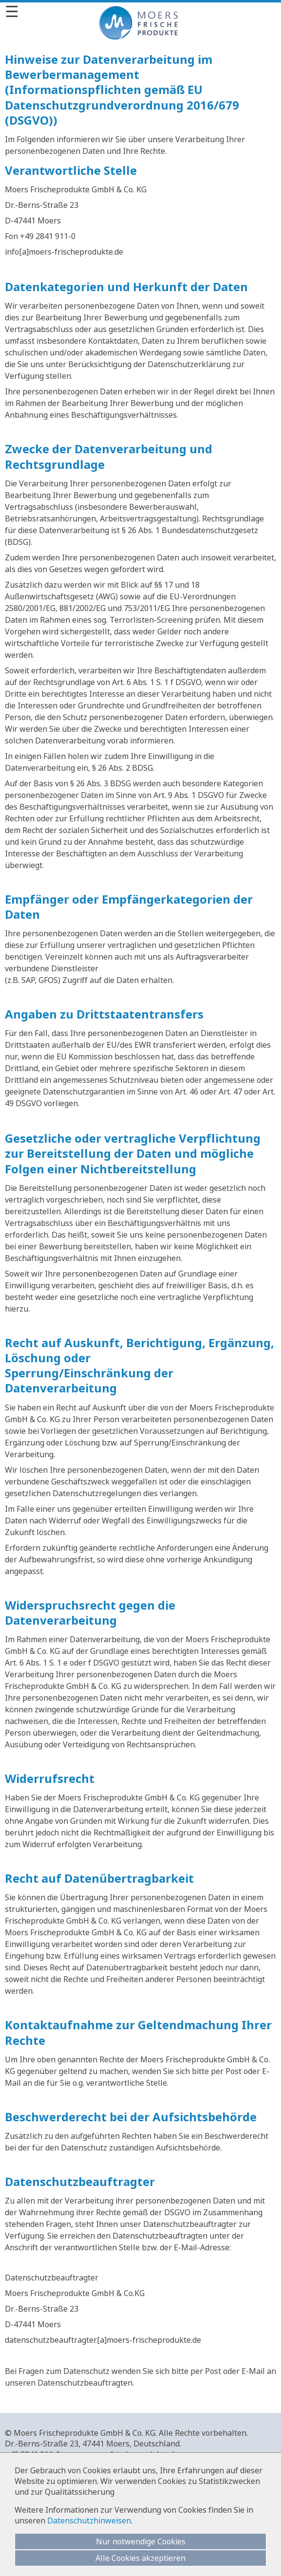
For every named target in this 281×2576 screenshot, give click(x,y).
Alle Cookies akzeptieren (140, 2558)
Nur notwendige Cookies (141, 2541)
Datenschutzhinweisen (89, 2520)
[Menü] (140, 11)
